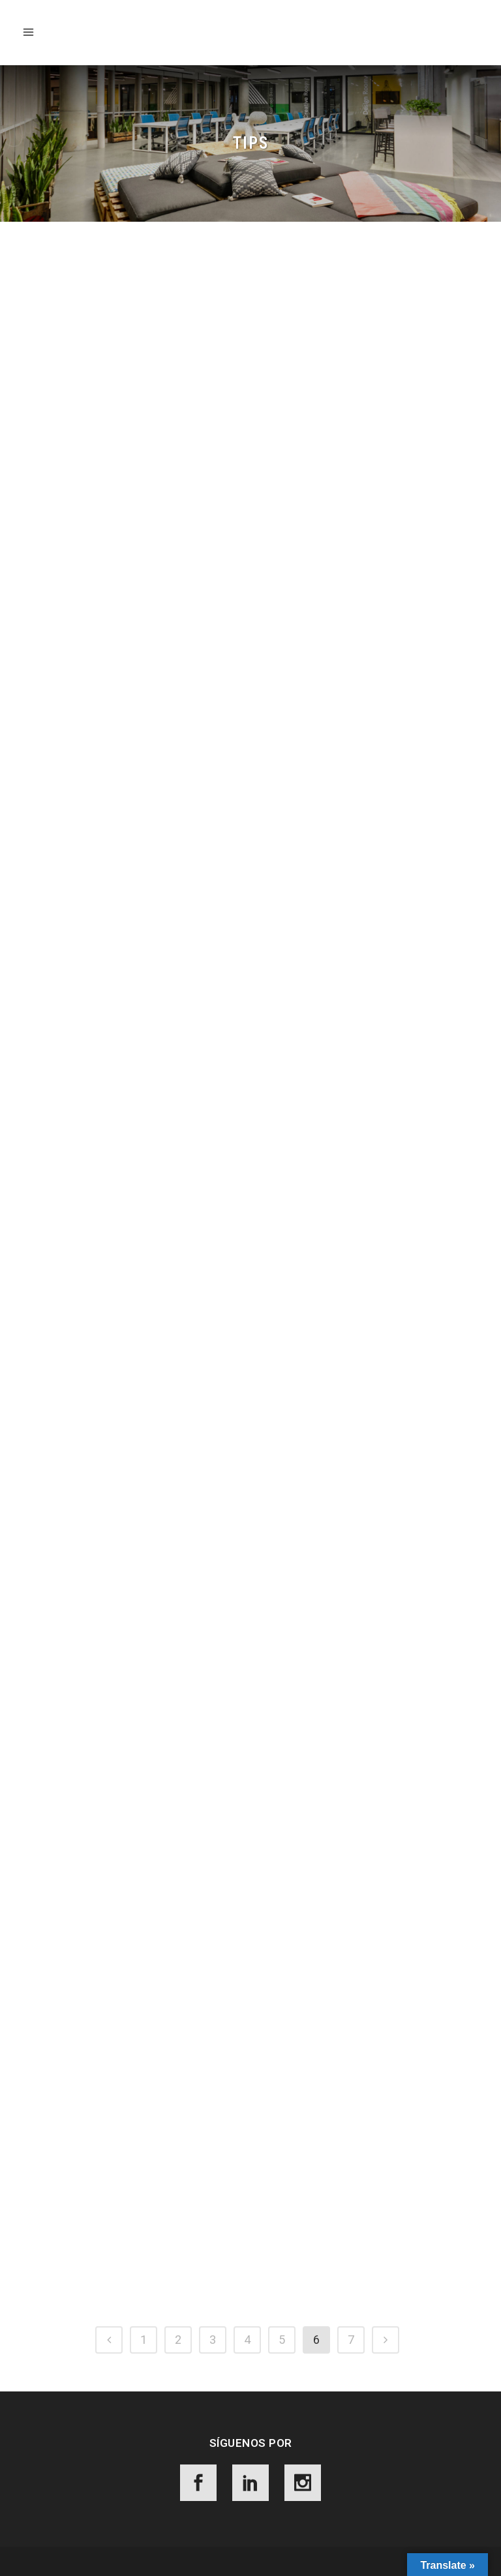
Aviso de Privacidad (176, 2554)
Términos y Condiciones (277, 2554)
